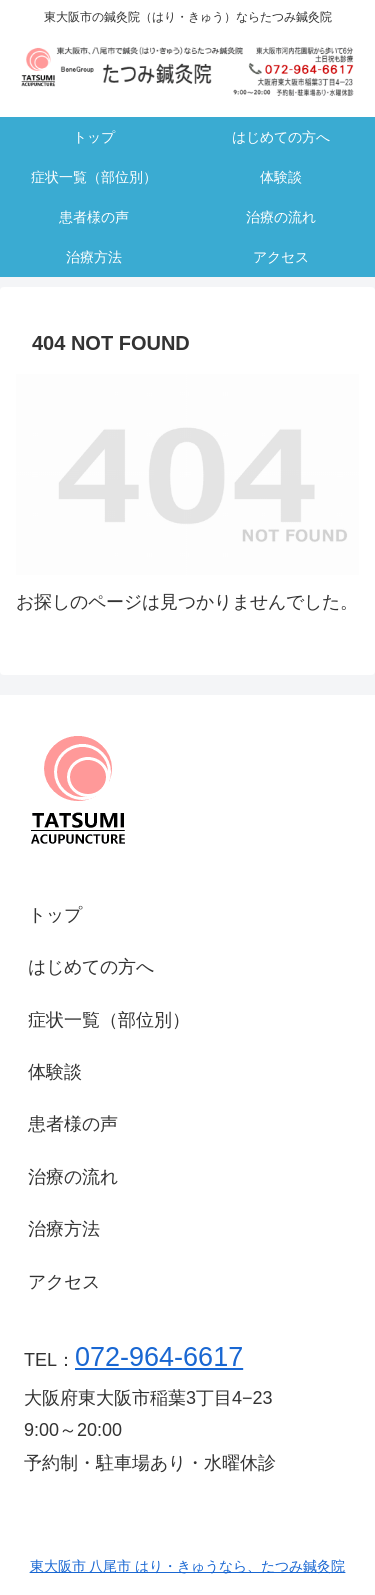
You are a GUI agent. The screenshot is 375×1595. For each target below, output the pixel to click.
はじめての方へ (91, 967)
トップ (55, 915)
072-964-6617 (159, 1357)
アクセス (64, 1282)
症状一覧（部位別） (109, 1020)
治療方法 (64, 1229)
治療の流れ (73, 1177)
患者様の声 (73, 1124)
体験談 (55, 1072)
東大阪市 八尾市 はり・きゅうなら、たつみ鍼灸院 (188, 1566)
